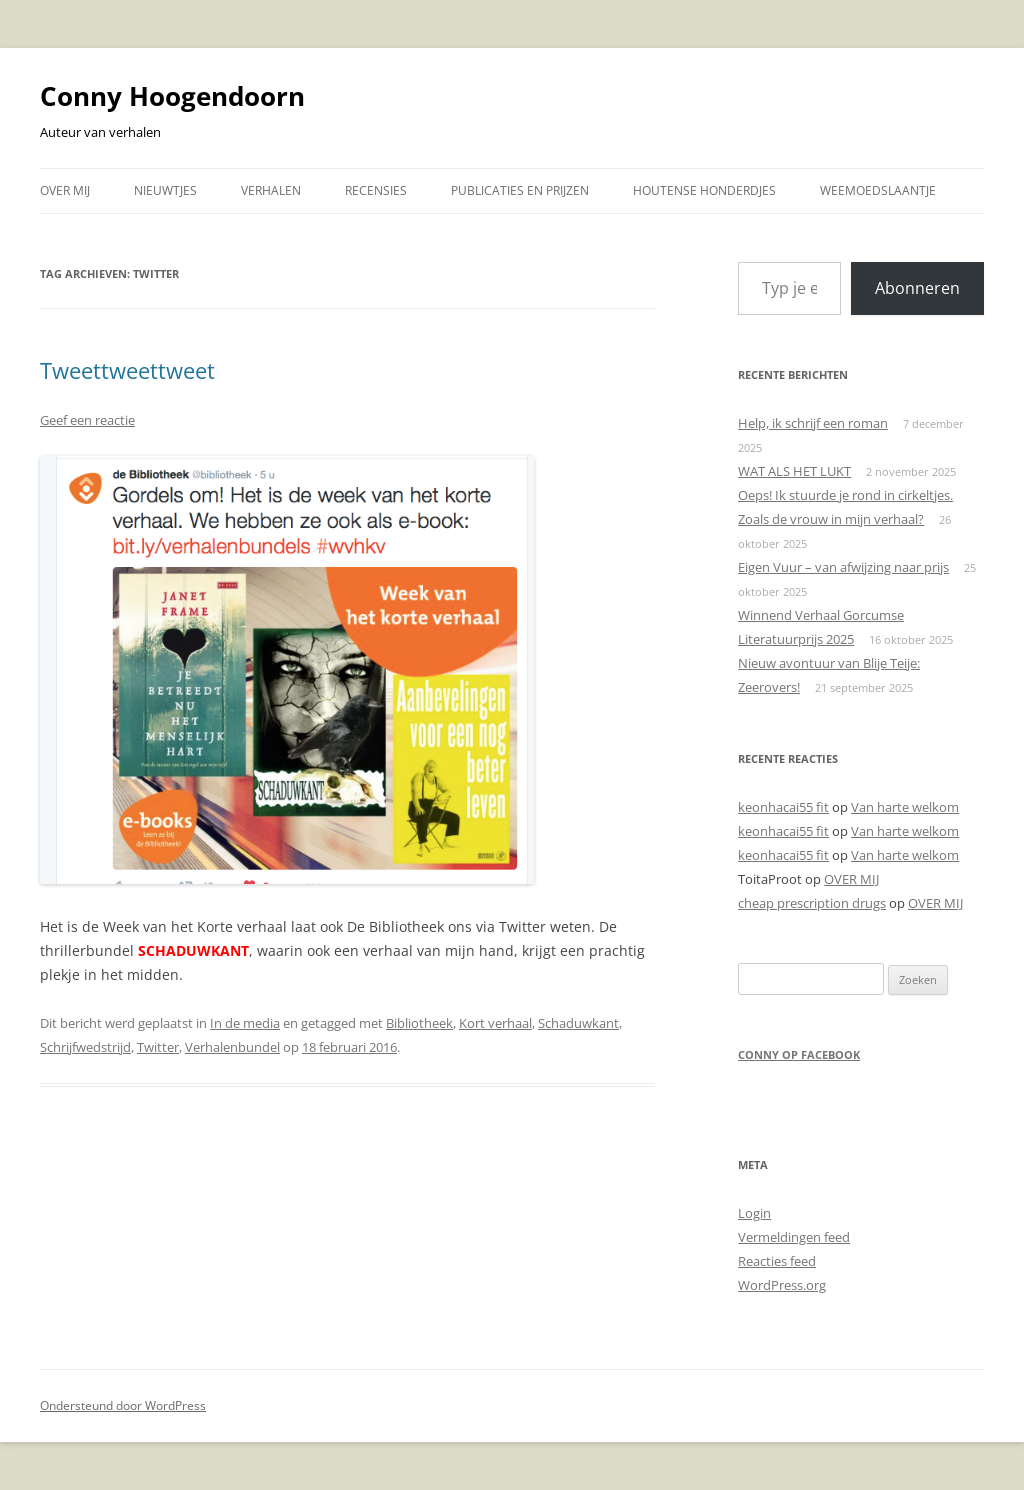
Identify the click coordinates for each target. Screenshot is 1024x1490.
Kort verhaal (495, 1023)
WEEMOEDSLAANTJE (878, 190)
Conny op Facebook (799, 1054)
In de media (245, 1023)
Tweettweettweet (127, 370)
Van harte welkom (905, 807)
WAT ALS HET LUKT (794, 471)
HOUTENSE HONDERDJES (704, 190)
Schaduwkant (578, 1023)
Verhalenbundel (232, 1047)
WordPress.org (782, 1285)
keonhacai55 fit (783, 807)
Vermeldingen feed (794, 1237)
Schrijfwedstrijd (85, 1047)
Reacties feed (777, 1261)
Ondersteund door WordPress (123, 1405)
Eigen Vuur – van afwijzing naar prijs (843, 567)
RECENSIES (376, 190)
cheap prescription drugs (812, 903)
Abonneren (917, 288)
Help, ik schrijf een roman (813, 423)
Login (754, 1213)
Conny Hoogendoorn (172, 96)
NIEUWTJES (165, 190)
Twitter (158, 1047)
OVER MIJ (65, 190)
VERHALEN (271, 190)
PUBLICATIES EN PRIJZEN (520, 190)
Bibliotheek (419, 1023)
